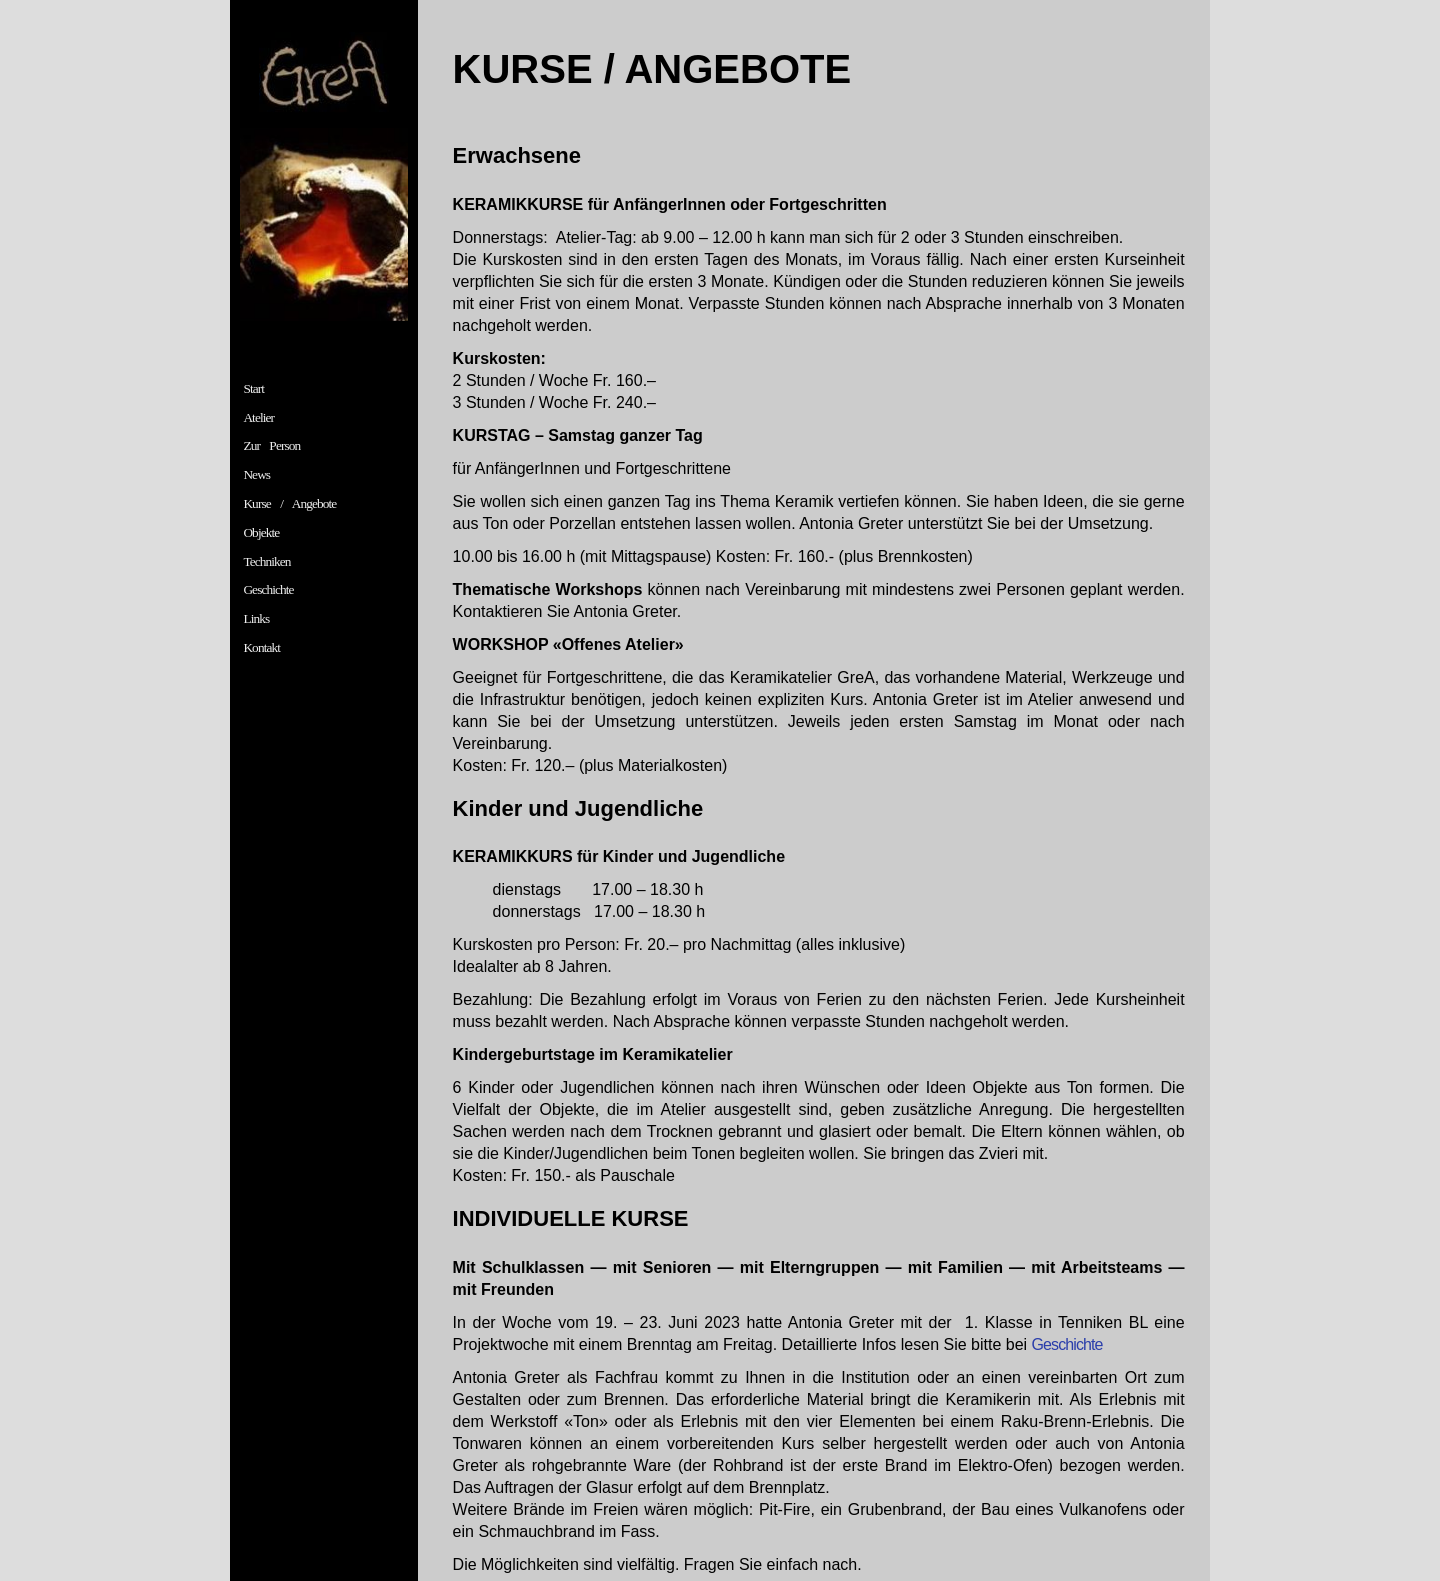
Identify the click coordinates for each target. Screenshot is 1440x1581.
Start (253, 388)
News (256, 474)
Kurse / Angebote (289, 503)
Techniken (266, 561)
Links (256, 618)
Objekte (261, 532)
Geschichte (268, 589)
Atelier (258, 417)
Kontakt (261, 647)
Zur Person (271, 445)
